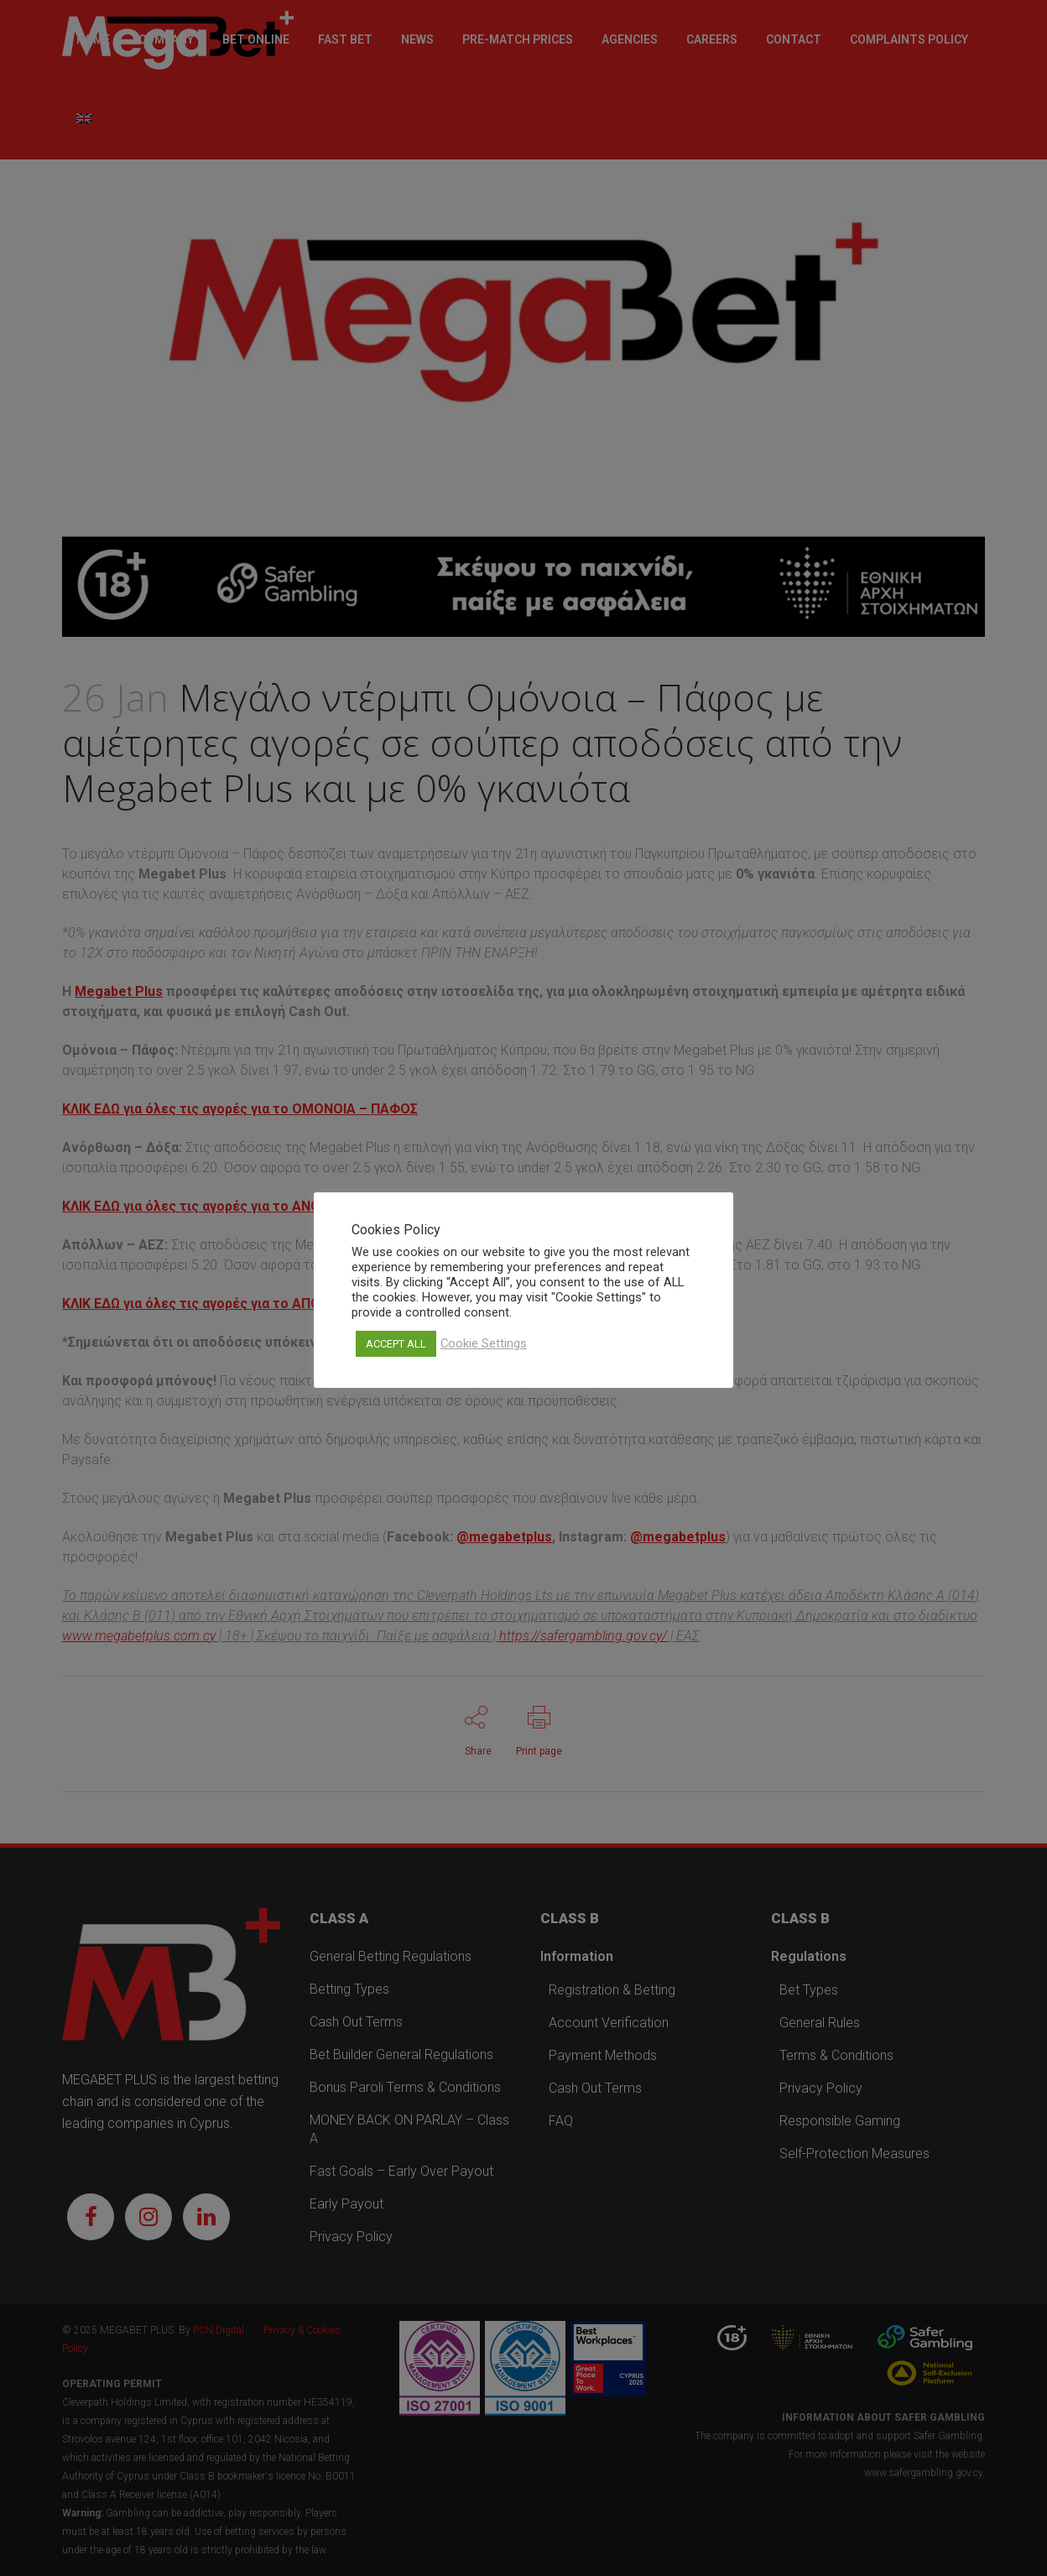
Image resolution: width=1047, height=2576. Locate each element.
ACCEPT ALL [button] (396, 1344)
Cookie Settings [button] (483, 1343)
